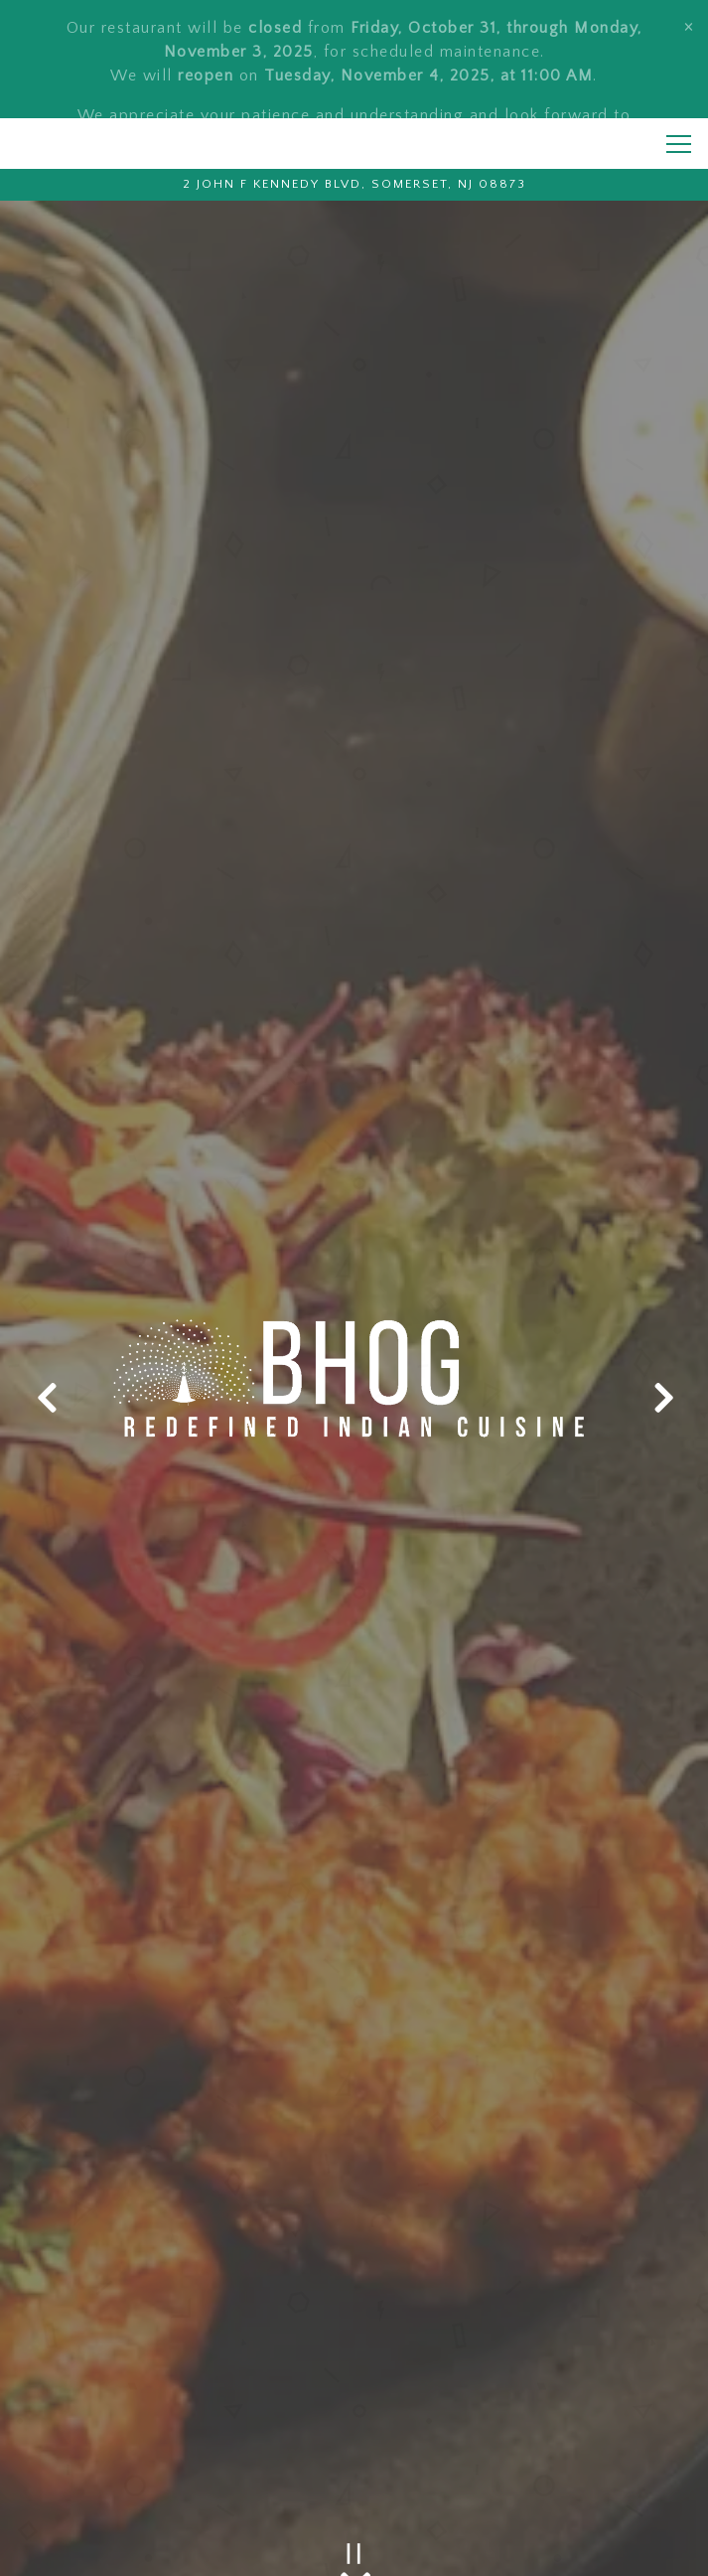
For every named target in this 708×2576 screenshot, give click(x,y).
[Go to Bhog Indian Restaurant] (354, 146)
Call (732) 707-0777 (354, 2497)
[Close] (688, 26)
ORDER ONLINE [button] (354, 2549)
